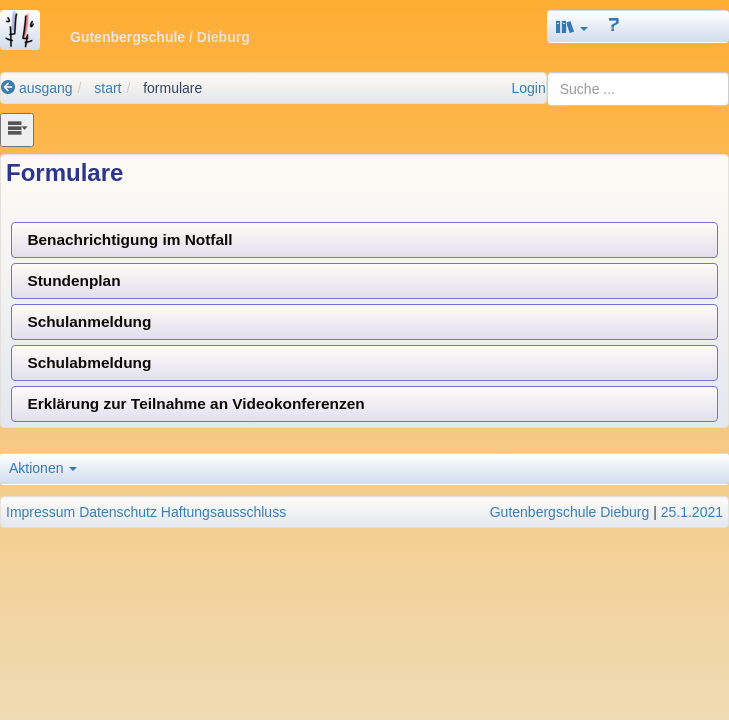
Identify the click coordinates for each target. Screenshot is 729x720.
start (107, 88)
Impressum (40, 512)
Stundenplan (73, 280)
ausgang (37, 88)
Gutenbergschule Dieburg (570, 512)
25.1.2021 (692, 512)
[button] (572, 26)
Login (528, 88)
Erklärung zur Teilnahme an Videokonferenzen (195, 403)
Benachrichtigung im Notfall (129, 239)
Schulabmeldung (89, 362)
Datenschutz (118, 512)
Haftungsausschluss (223, 512)
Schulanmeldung (89, 321)
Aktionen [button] (43, 468)
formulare (172, 88)
